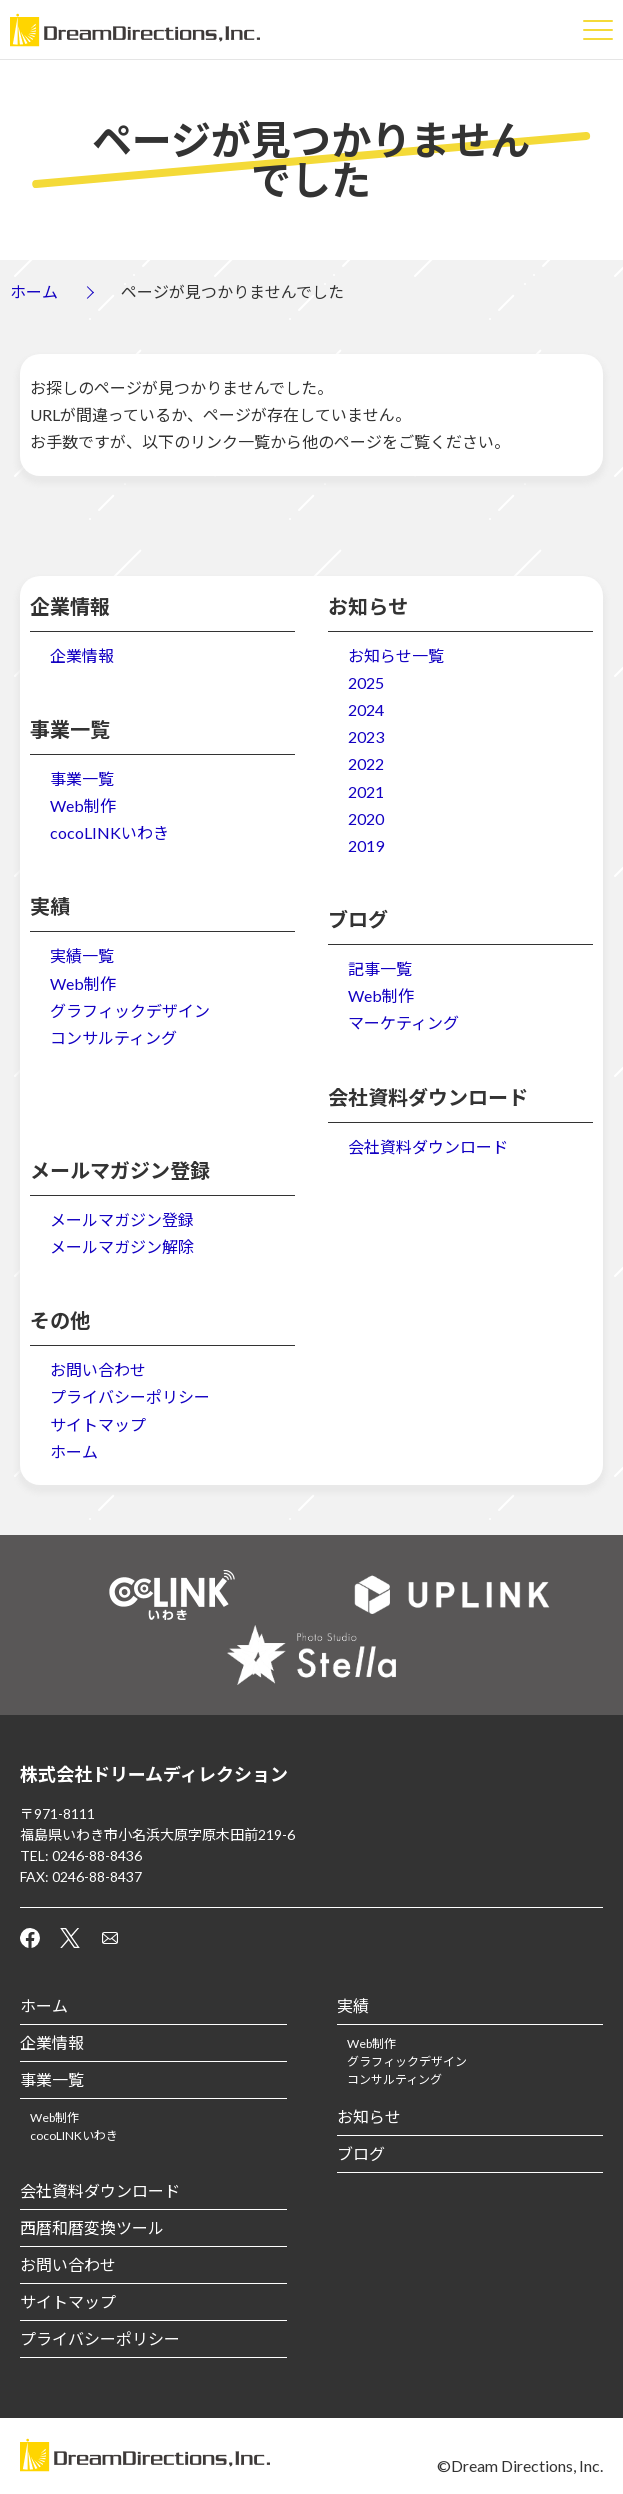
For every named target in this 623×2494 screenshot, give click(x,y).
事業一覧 (82, 778)
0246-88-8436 (97, 1855)
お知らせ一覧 (396, 655)
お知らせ (369, 2116)
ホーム (34, 291)
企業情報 (82, 655)
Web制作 (83, 805)
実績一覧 (82, 955)
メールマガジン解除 (122, 1246)
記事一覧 (380, 968)
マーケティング (403, 1022)
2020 (366, 818)
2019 (366, 845)
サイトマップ (98, 1424)
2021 (366, 791)
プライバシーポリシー (130, 1396)
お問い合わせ (98, 1369)
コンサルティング (113, 1037)
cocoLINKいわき (109, 832)
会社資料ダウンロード (428, 1146)
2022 (366, 763)
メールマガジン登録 (122, 1219)
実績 (353, 2005)
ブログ (361, 2153)
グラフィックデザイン (130, 1010)
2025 (366, 682)
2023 (366, 736)
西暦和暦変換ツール (92, 2227)
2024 (366, 709)
